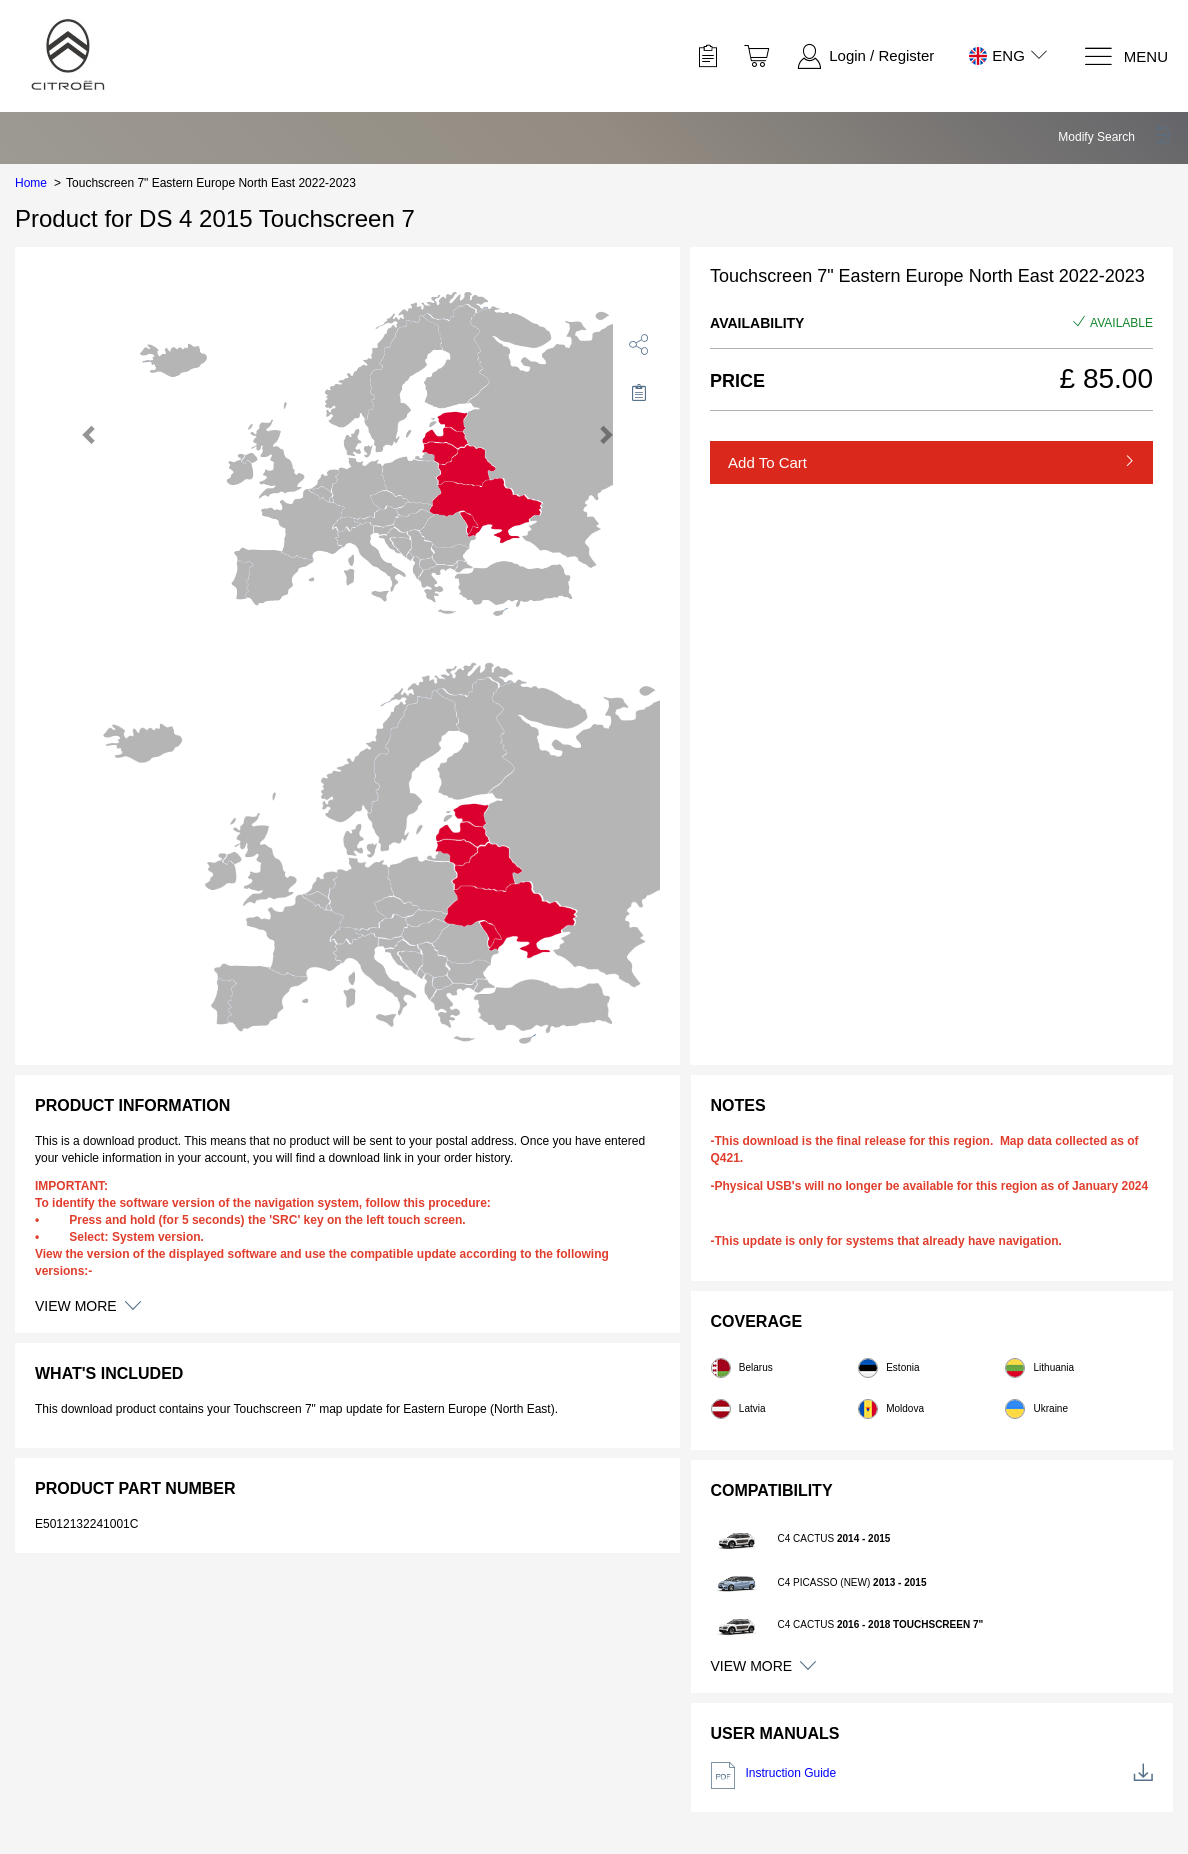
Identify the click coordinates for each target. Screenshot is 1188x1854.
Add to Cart (767, 462)
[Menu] (1125, 56)
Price (737, 381)
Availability (757, 323)
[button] (1115, 137)
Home (31, 183)
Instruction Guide (932, 1775)
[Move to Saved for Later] (639, 392)
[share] (639, 344)
